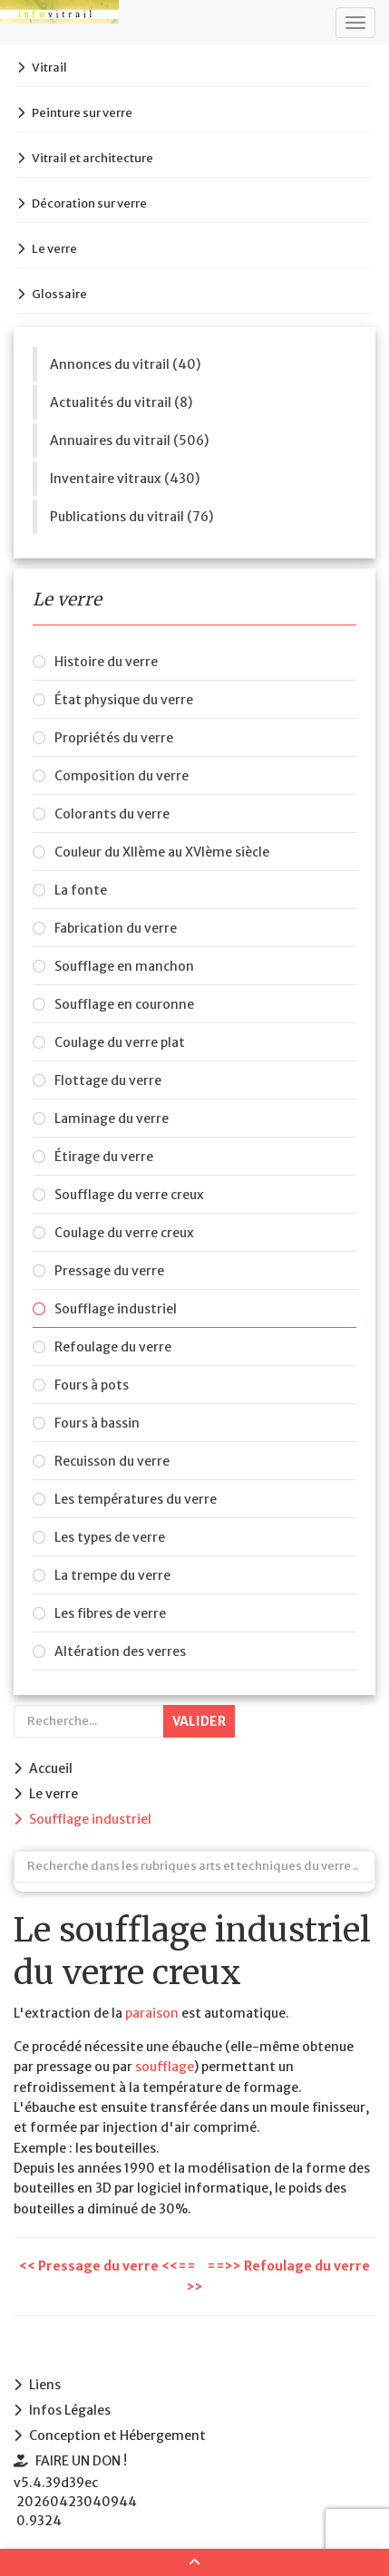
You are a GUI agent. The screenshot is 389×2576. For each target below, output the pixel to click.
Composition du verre (121, 776)
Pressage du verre (109, 1271)
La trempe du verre (112, 1575)
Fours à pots (91, 1385)
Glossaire (59, 294)
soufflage (164, 2066)
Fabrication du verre (115, 928)
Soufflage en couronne (124, 1004)
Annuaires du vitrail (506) (129, 440)
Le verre (54, 249)
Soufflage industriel (115, 1309)
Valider (199, 1721)
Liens (45, 2385)
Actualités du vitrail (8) (121, 402)
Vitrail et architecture (92, 158)
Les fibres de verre (110, 1613)
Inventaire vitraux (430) (124, 478)
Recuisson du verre (112, 1461)
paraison (152, 2013)
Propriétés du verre (113, 738)
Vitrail (49, 67)
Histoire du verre (106, 662)
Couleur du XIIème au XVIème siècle (161, 852)
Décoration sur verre (89, 203)
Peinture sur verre (82, 113)
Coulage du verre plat (119, 1042)
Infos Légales (70, 2410)
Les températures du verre (135, 1499)
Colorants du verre (112, 814)
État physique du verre (123, 700)
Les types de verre (109, 1537)
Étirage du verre (103, 1156)
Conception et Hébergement (117, 2435)
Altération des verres (120, 1651)
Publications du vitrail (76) (131, 516)
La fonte (80, 890)
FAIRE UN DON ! (81, 2461)
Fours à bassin (97, 1423)
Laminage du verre (111, 1118)
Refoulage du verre (112, 1347)
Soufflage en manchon (124, 966)
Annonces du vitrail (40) (125, 364)
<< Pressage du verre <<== (109, 2266)
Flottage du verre (107, 1080)
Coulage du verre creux (124, 1233)
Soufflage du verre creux (129, 1194)
